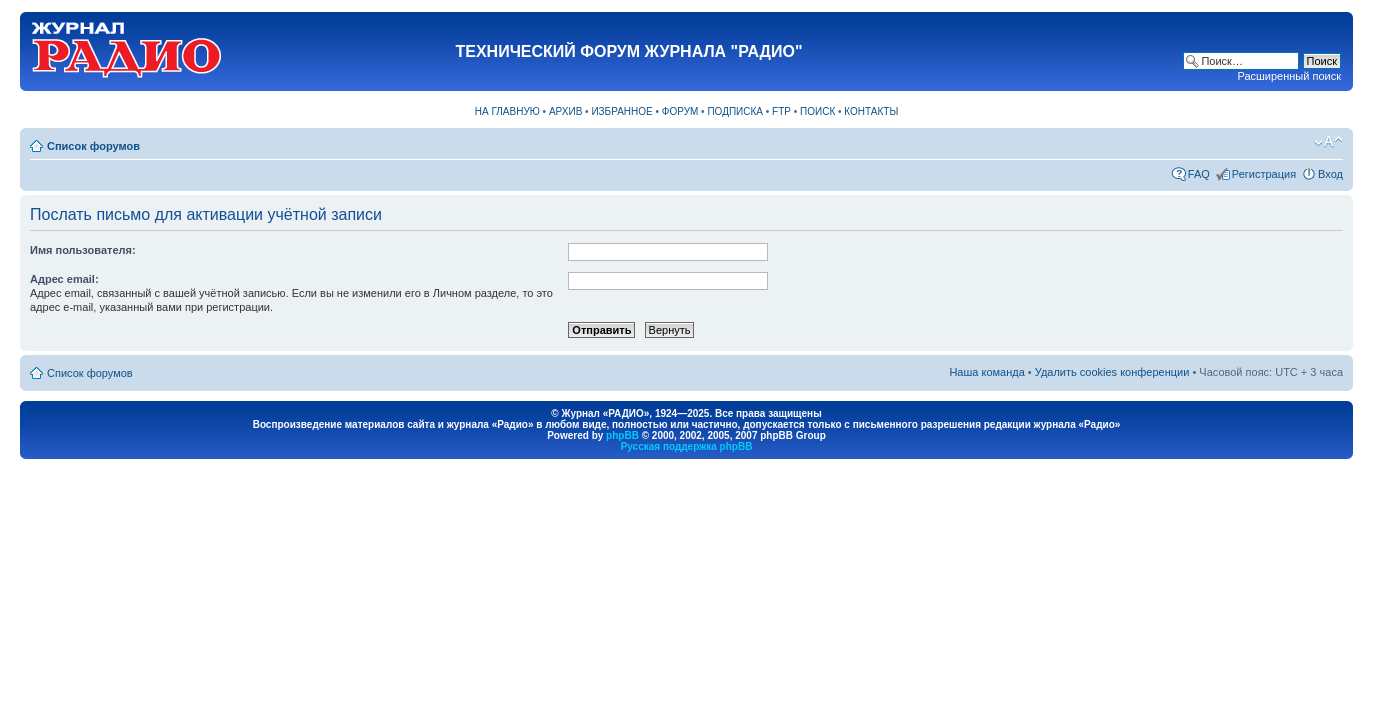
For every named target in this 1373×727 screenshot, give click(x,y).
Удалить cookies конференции (1112, 372)
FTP (781, 111)
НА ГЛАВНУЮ (507, 111)
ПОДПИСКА (735, 111)
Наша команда (986, 372)
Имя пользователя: (83, 250)
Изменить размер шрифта (1328, 142)
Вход (1330, 174)
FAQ (1199, 174)
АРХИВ (565, 111)
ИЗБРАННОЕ (621, 111)
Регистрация (1264, 174)
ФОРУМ (680, 111)
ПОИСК (817, 111)
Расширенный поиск (1289, 76)
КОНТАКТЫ (871, 111)
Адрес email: (64, 279)
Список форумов (93, 146)
